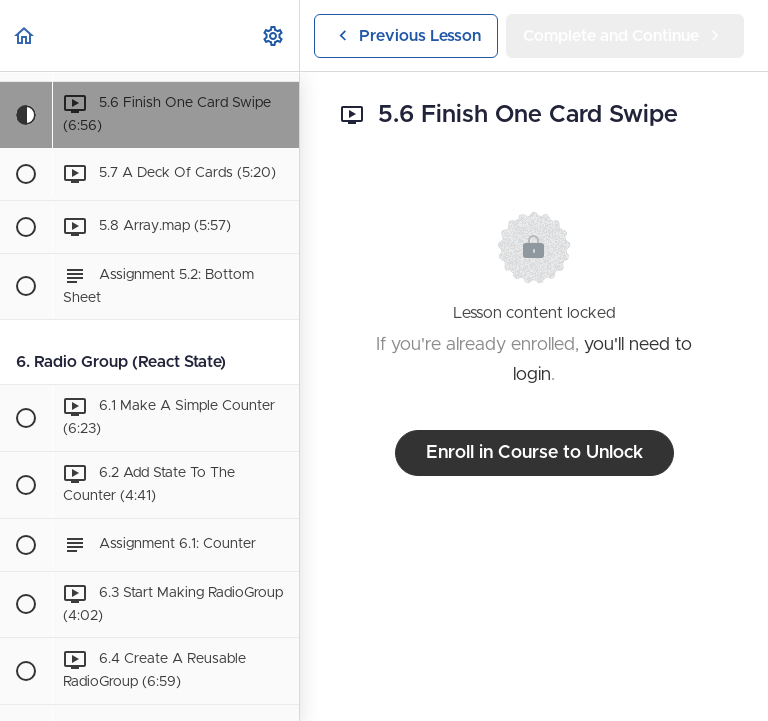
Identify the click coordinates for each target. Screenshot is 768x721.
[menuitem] (274, 35)
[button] (25, 35)
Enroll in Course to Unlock (534, 453)
